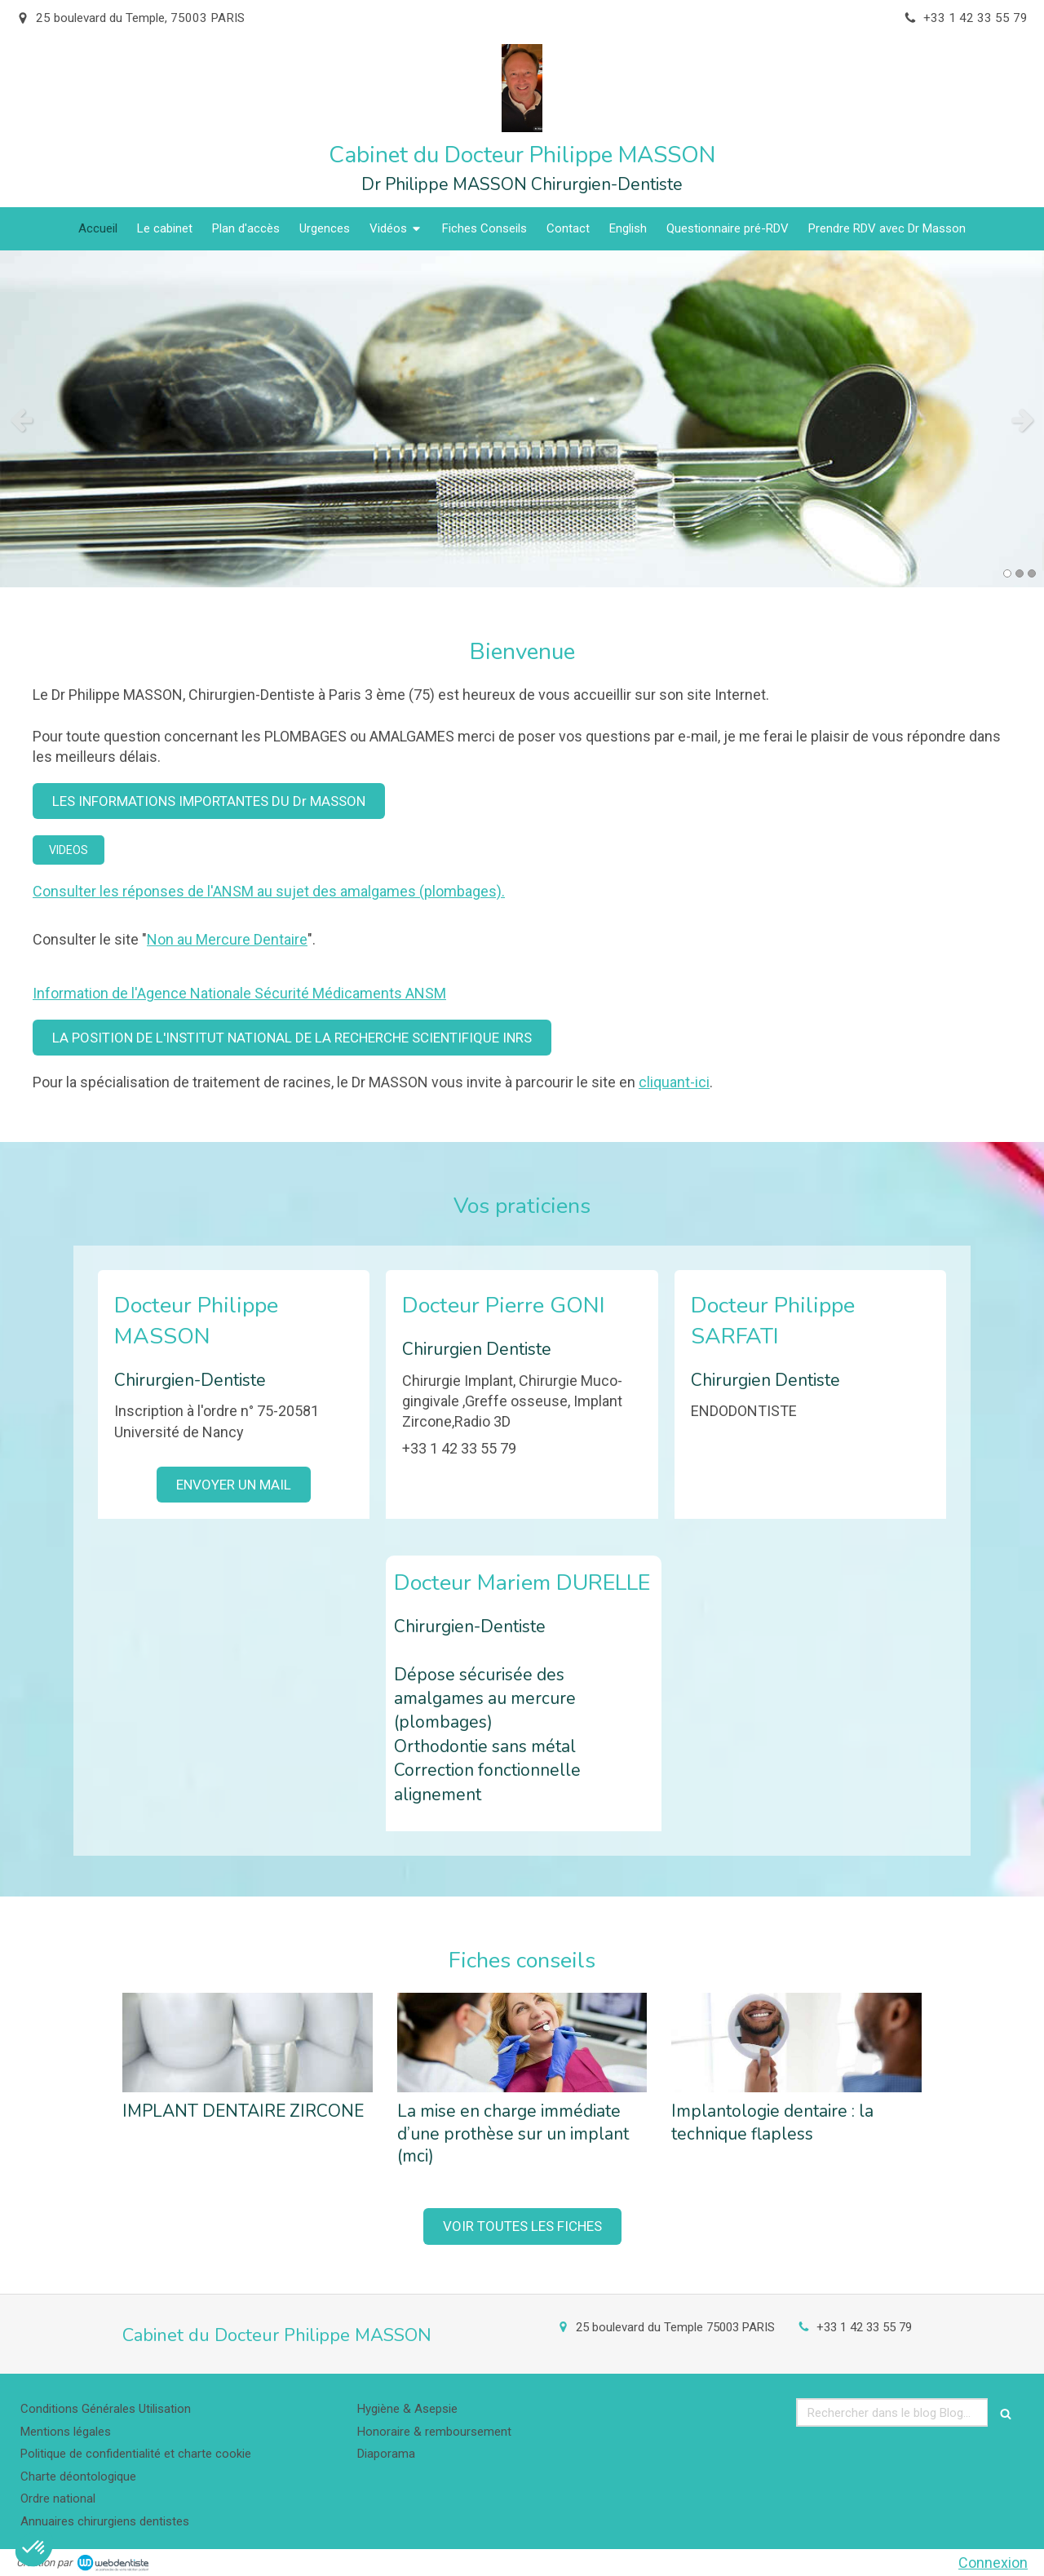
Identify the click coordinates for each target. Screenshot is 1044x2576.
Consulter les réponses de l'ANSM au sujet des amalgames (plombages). (269, 891)
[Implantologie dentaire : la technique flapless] (796, 2043)
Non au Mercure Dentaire (227, 939)
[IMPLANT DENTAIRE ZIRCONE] (247, 2043)
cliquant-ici (674, 1082)
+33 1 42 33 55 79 (864, 2327)
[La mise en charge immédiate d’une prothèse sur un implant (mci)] (522, 2043)
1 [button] (1007, 573)
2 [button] (1019, 573)
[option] (522, 418)
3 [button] (1032, 573)
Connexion (993, 2562)
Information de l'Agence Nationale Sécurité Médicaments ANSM (239, 993)
